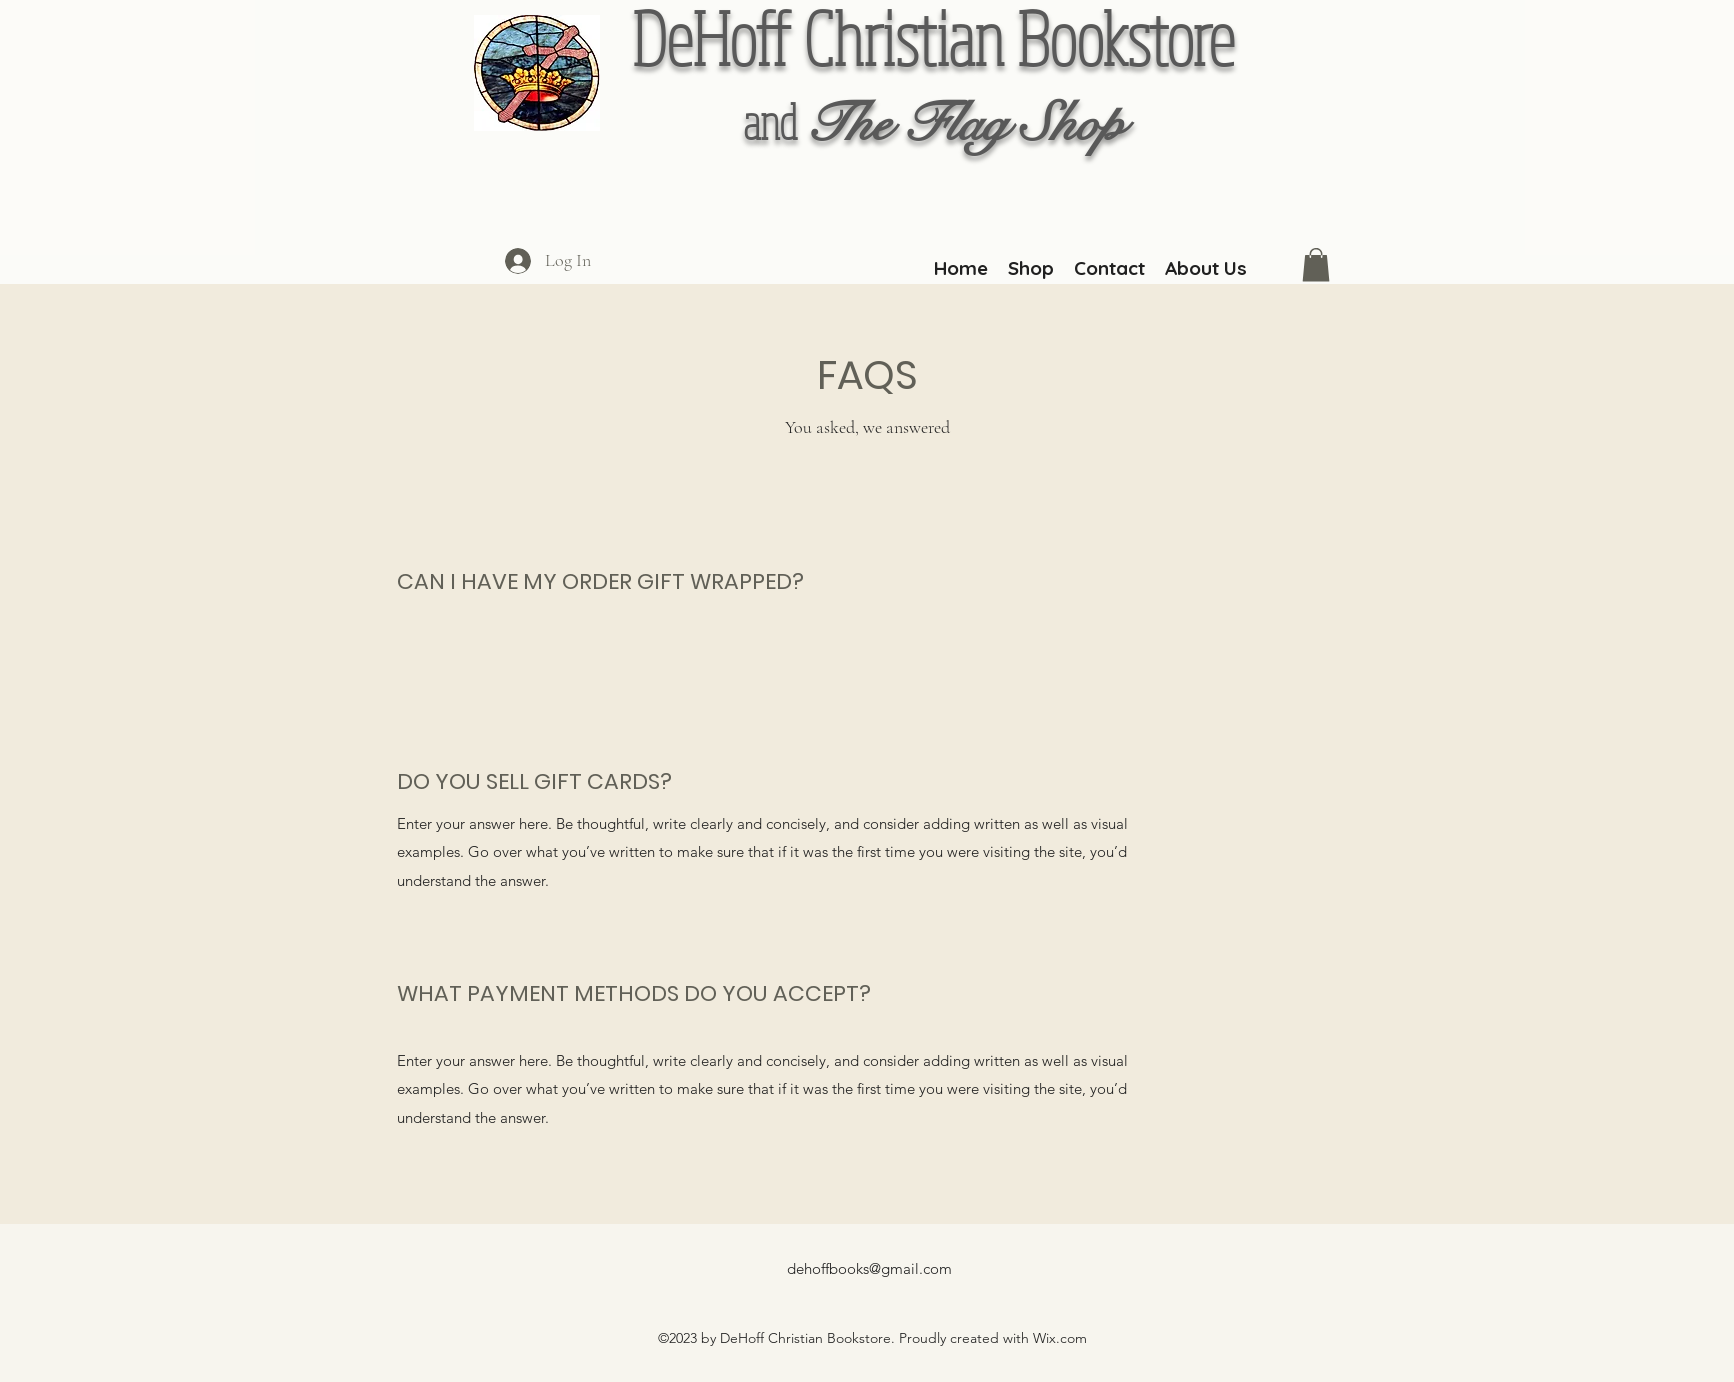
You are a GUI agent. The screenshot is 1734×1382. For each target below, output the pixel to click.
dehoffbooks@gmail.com (869, 1268)
